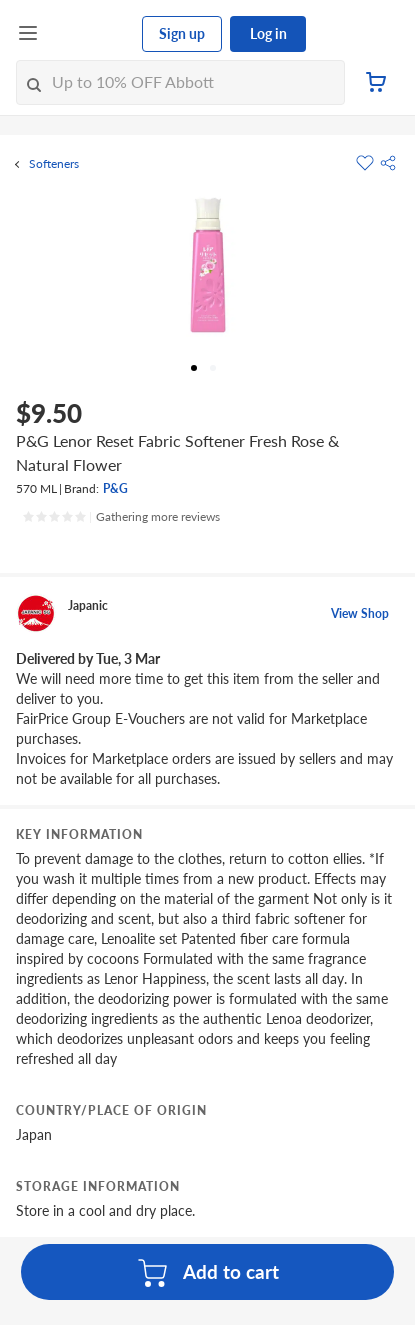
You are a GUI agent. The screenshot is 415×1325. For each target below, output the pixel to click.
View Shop (360, 613)
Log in (268, 33)
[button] (388, 163)
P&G (115, 488)
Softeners (54, 164)
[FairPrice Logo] (91, 34)
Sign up (182, 33)
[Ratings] (121, 517)
